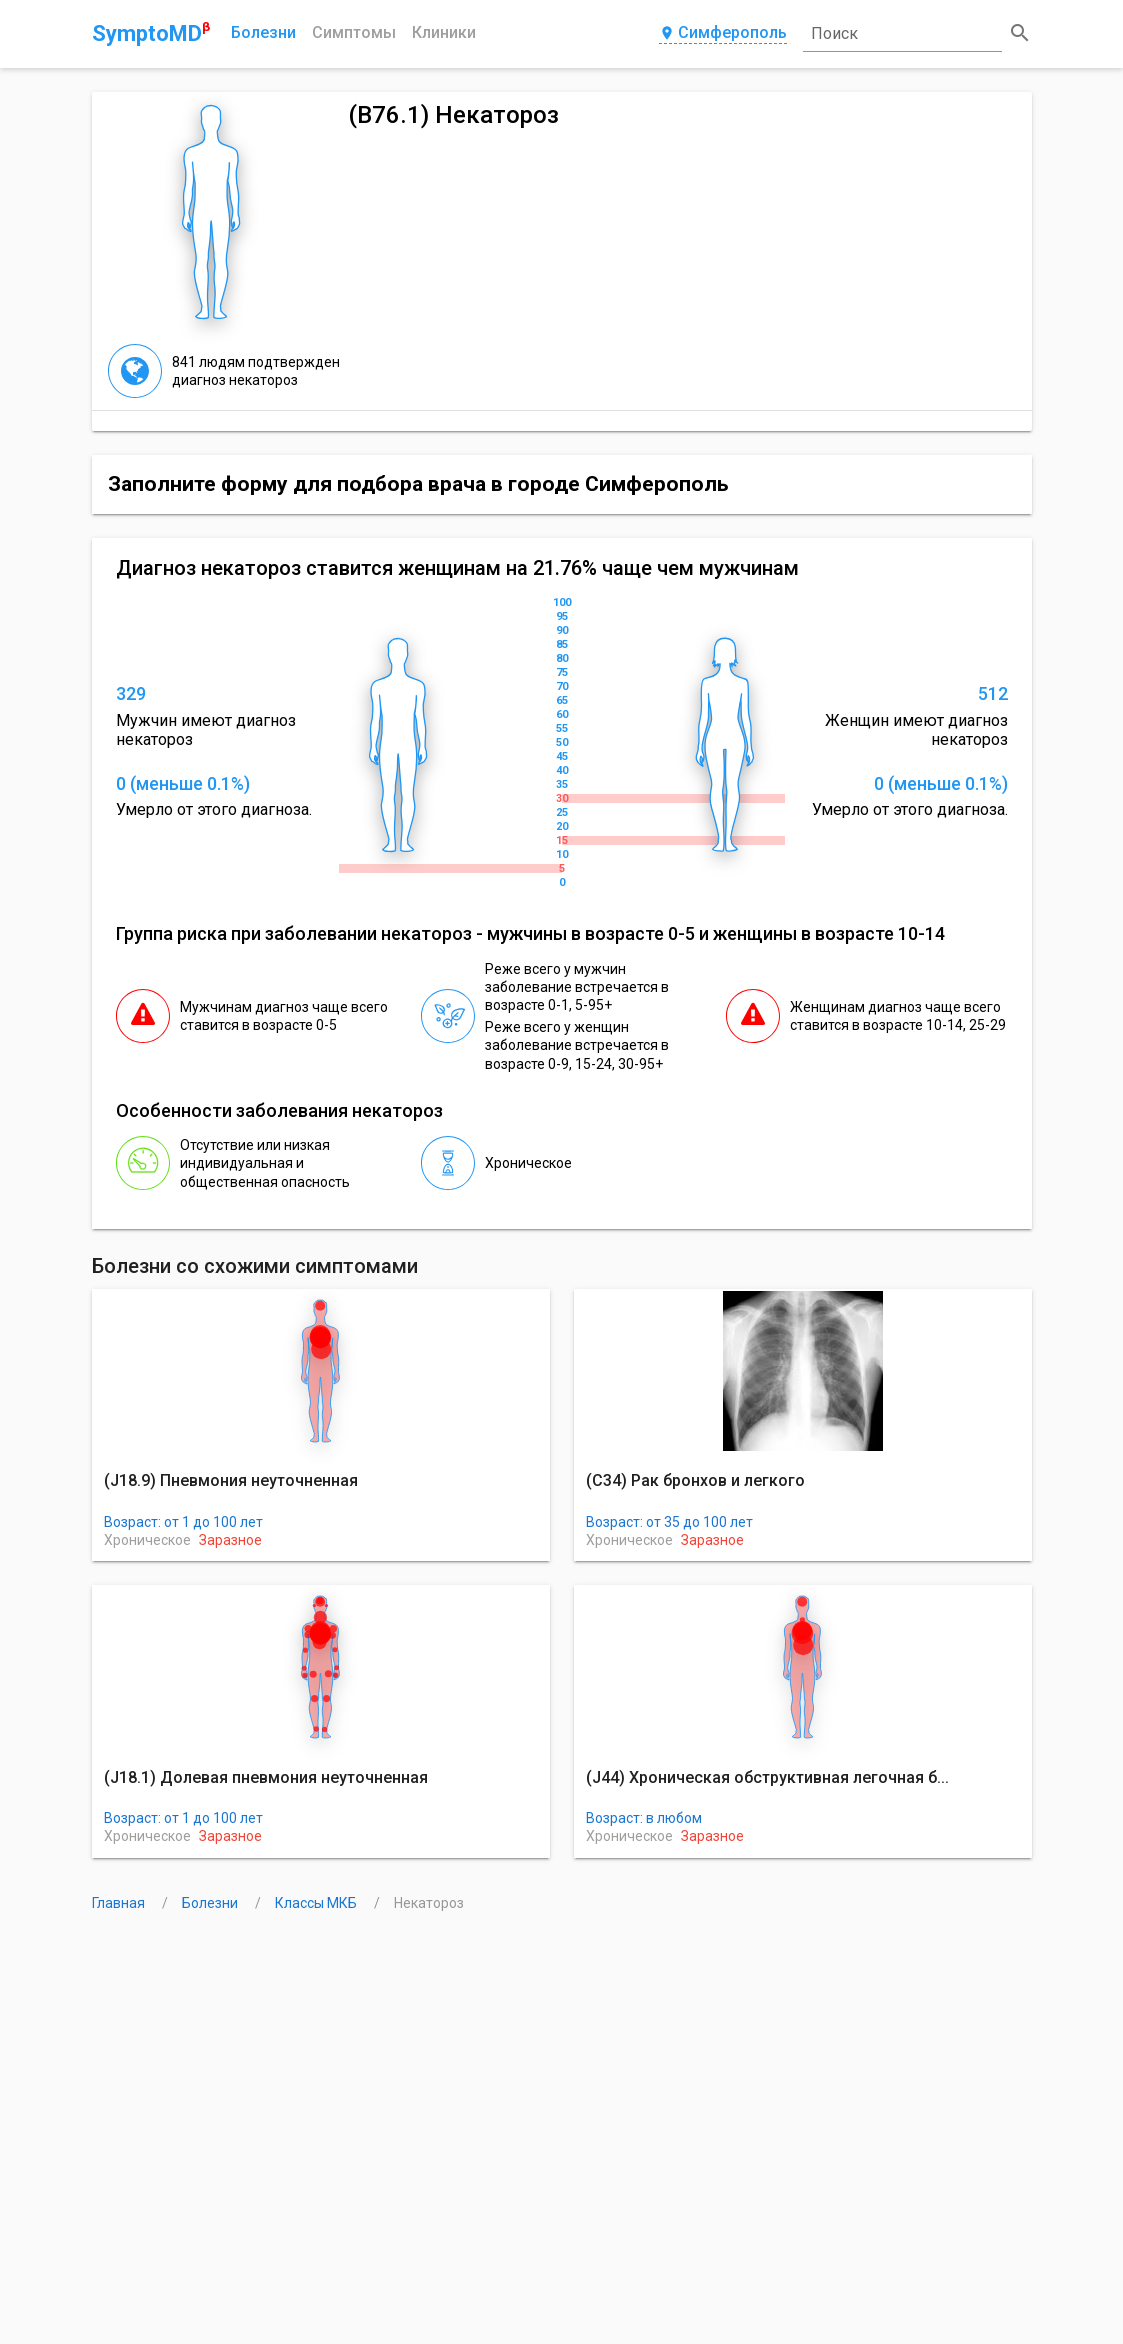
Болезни (263, 32)
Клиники (444, 32)
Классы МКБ (317, 1903)
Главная (120, 1903)
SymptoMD (151, 33)
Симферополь (723, 33)
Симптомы (354, 32)
